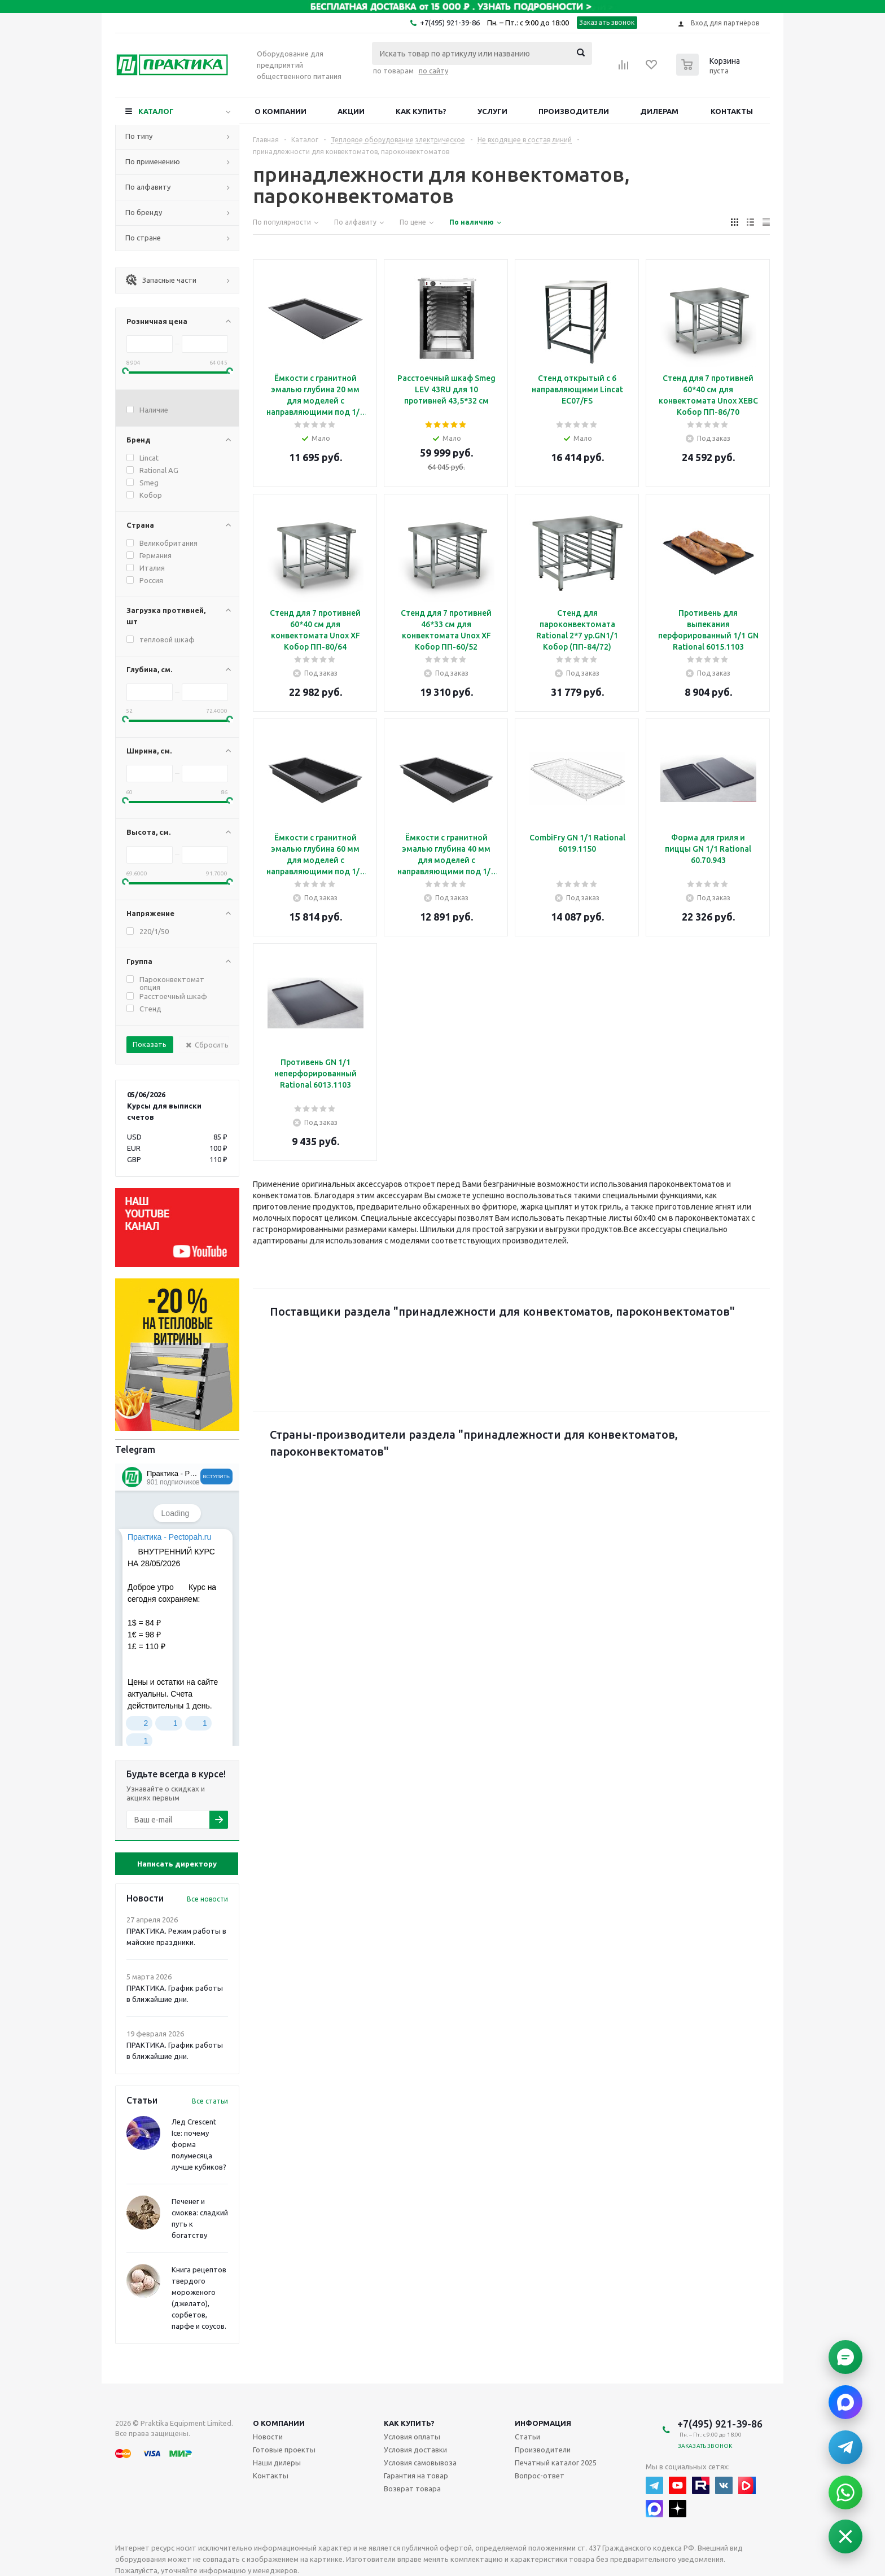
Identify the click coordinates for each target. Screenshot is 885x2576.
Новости (268, 2437)
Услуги (492, 111)
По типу (138, 136)
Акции (351, 111)
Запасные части (160, 280)
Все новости (207, 1899)
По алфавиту (147, 187)
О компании (280, 111)
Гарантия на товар (416, 2475)
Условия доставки (415, 2450)
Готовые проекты (284, 2450)
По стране (143, 238)
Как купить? (421, 111)
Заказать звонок (607, 22)
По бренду (143, 212)
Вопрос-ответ (539, 2475)
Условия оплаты (412, 2437)
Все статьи (210, 2101)
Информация (543, 2423)
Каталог (156, 111)
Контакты (732, 111)
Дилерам (659, 111)
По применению (152, 161)
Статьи (527, 2437)
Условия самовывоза (420, 2463)
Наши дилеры (277, 2463)
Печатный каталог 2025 (556, 2463)
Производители (573, 111)
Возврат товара (412, 2488)
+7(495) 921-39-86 (450, 23)
